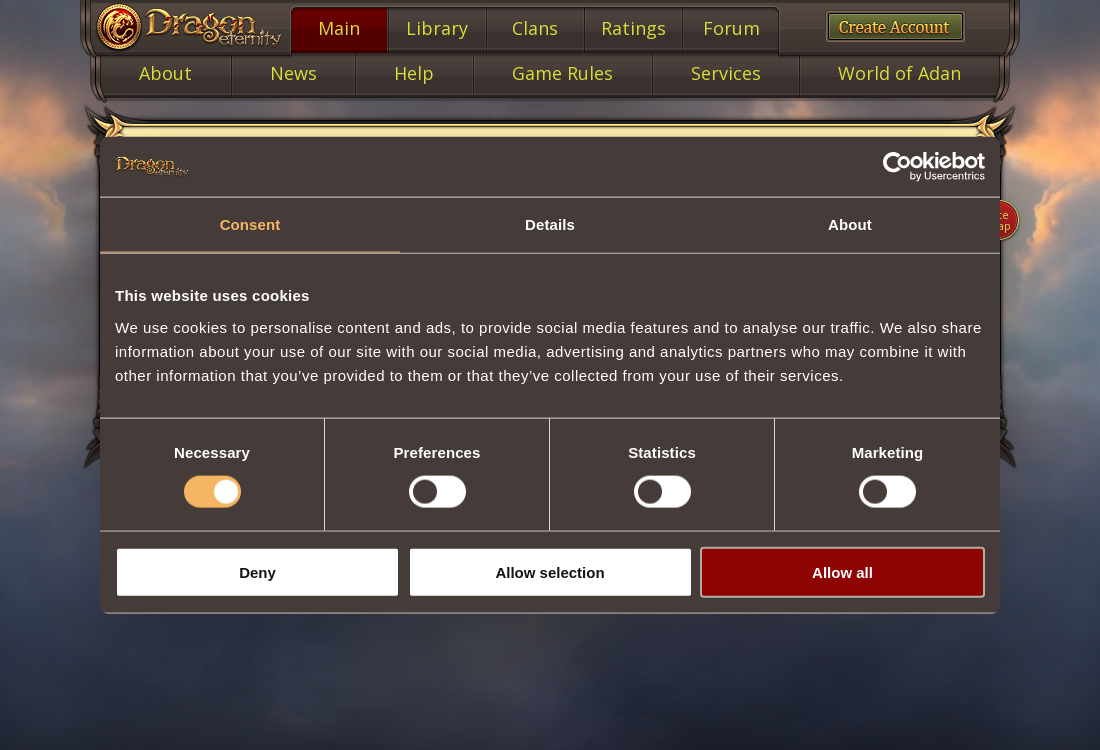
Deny (257, 571)
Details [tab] (550, 224)
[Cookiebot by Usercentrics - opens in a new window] (897, 167)
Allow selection (549, 571)
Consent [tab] (250, 224)
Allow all (842, 571)
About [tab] (850, 224)
